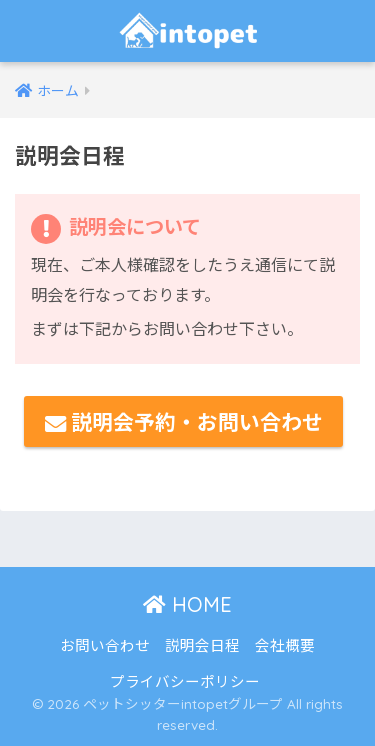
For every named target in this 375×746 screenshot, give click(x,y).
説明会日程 (202, 644)
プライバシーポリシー (185, 680)
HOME (187, 604)
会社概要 (285, 644)
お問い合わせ (105, 644)
